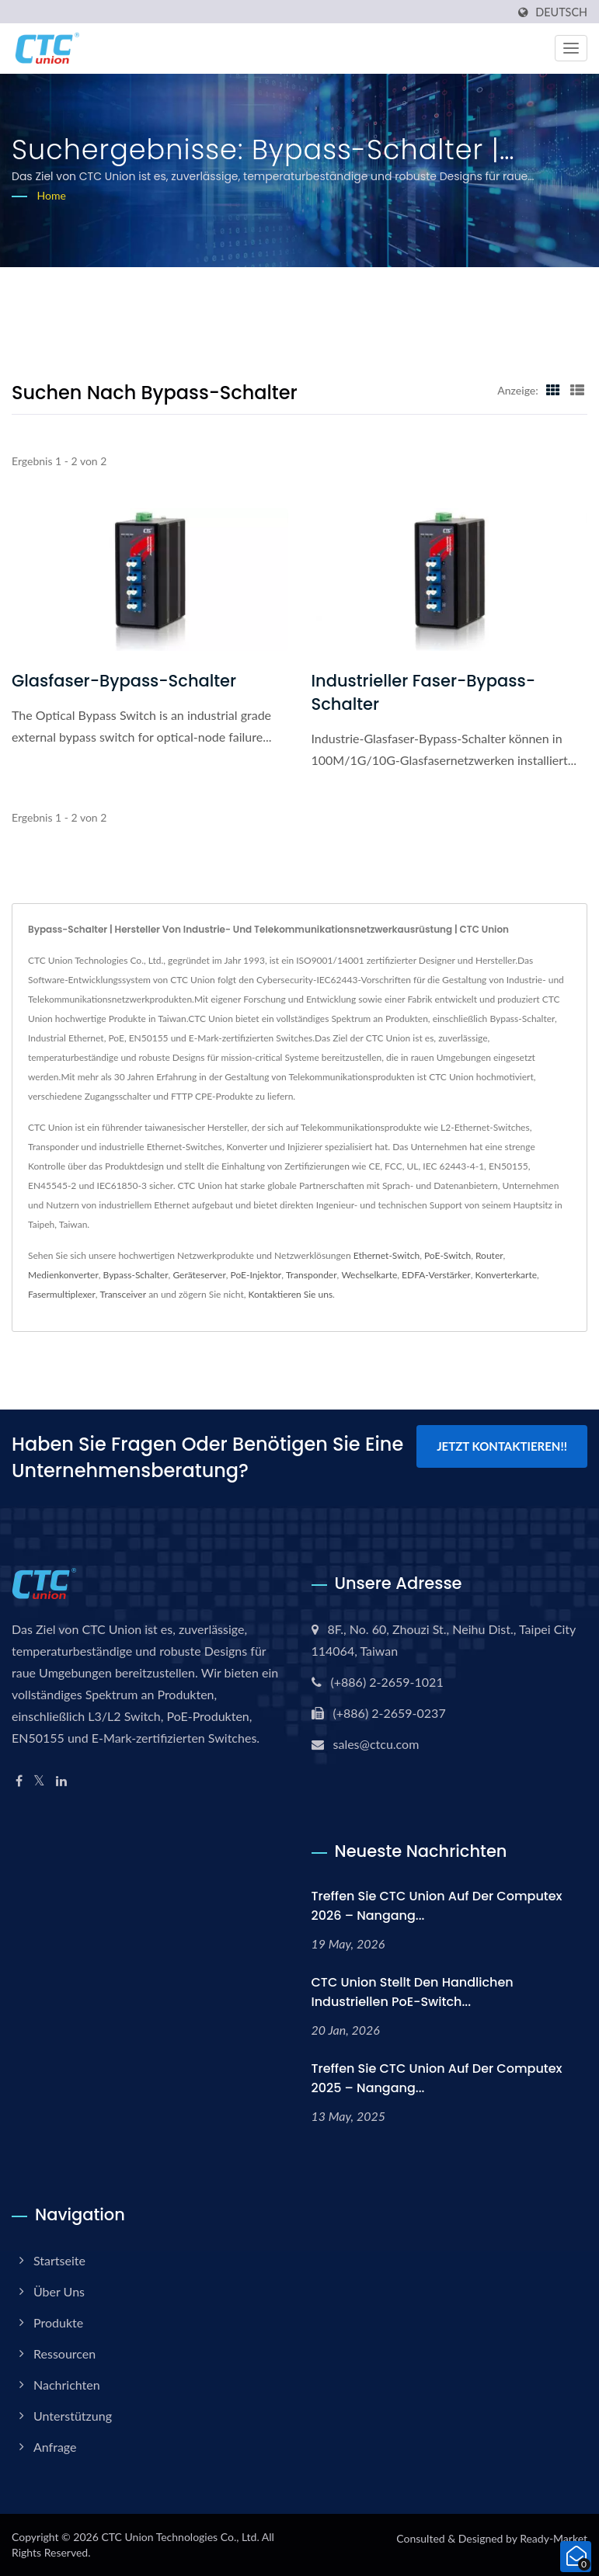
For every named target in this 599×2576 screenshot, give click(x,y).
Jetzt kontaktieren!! (502, 1446)
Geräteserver (198, 1275)
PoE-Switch (447, 1255)
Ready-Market (553, 2538)
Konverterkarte (506, 1275)
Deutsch (561, 12)
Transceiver (123, 1294)
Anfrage (55, 2446)
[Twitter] (39, 1781)
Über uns (59, 2291)
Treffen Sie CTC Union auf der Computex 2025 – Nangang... (437, 2078)
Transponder (311, 1275)
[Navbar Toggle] (571, 48)
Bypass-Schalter (136, 1275)
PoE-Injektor (256, 1275)
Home (51, 195)
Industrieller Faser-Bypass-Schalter (423, 692)
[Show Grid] (553, 390)
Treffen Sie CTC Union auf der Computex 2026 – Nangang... (437, 1905)
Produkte (58, 2322)
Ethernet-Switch (386, 1255)
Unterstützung (72, 2415)
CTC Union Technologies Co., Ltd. (180, 2536)
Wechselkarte (369, 1275)
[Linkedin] (61, 1781)
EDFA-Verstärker (436, 1275)
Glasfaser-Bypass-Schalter (124, 680)
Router (489, 1255)
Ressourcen (64, 2353)
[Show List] (577, 390)
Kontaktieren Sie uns (291, 1294)
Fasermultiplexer (62, 1294)
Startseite (59, 2260)
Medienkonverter (63, 1275)
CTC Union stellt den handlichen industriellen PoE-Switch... (413, 1992)
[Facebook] (19, 1781)
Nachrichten (66, 2384)
